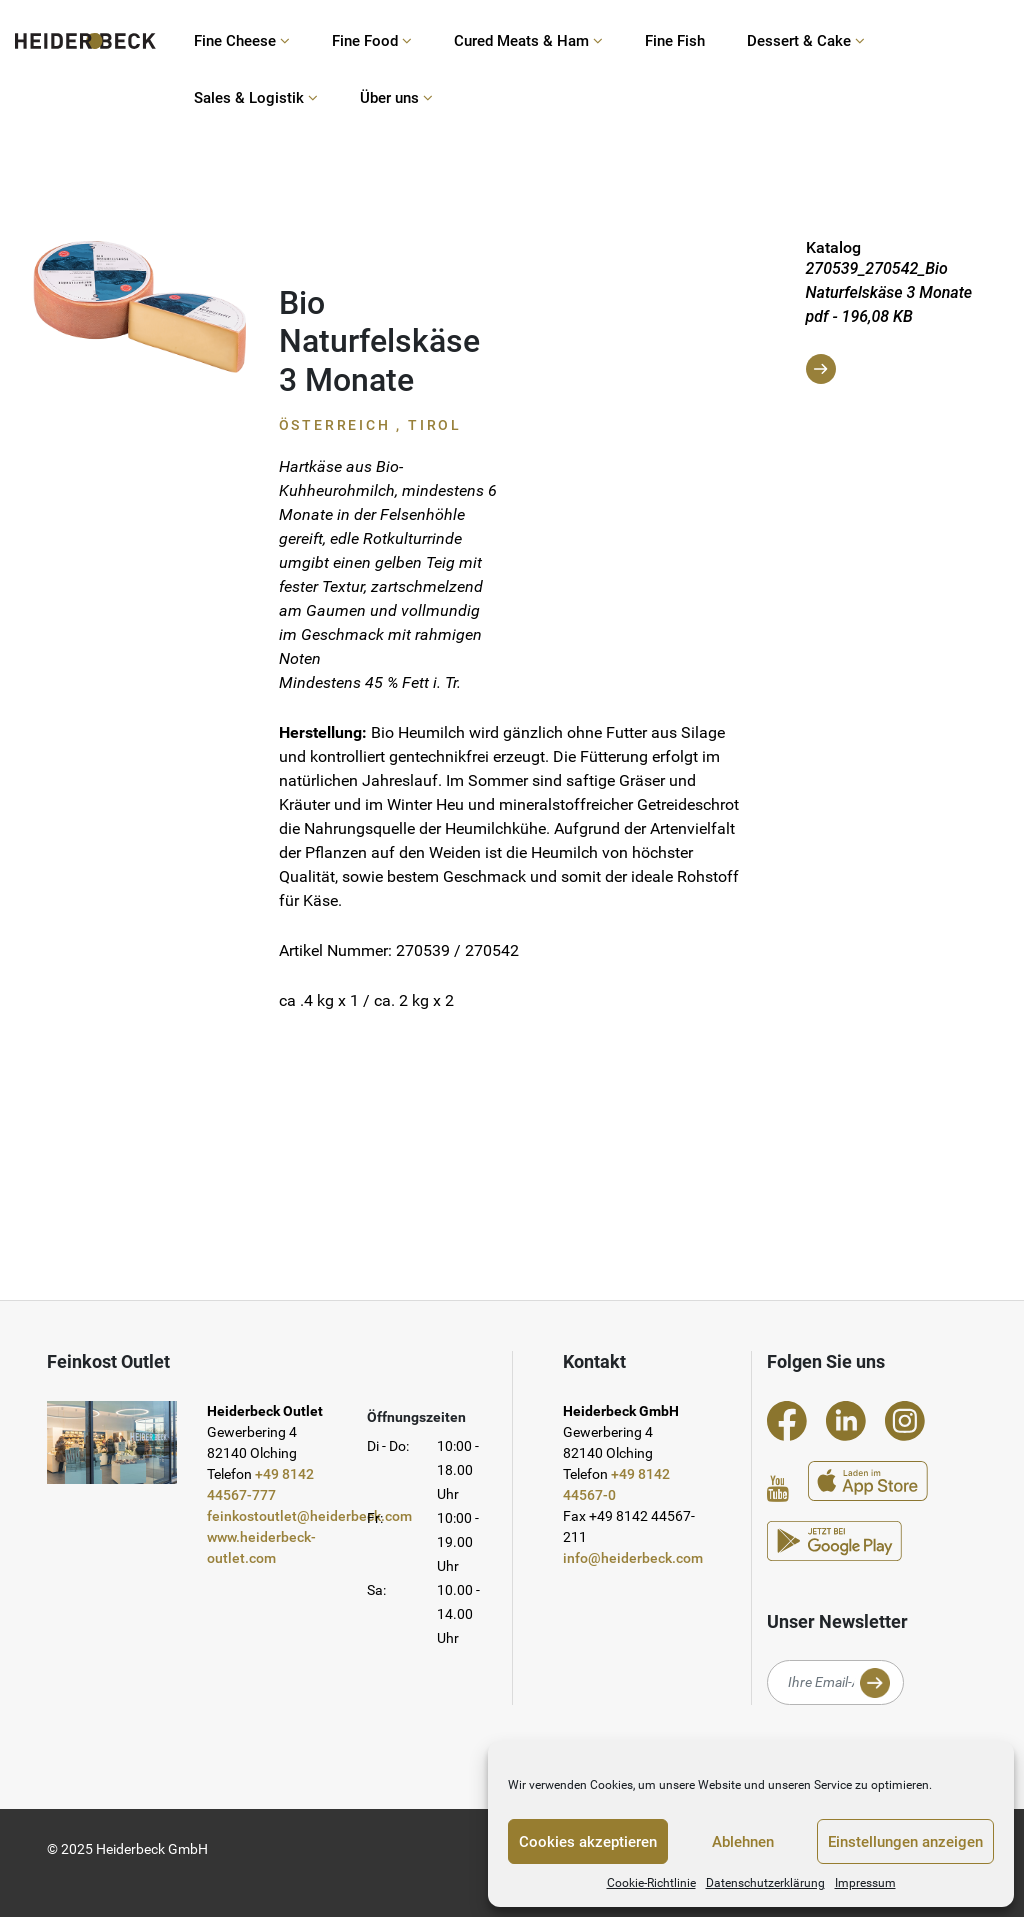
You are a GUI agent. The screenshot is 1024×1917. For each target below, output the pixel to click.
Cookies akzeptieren (588, 1842)
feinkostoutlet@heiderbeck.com (309, 1516)
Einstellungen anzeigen (905, 1842)
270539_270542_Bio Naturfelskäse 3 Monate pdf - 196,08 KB (889, 321)
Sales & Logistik (256, 98)
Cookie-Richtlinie (651, 1883)
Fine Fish (675, 41)
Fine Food (372, 41)
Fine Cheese (242, 41)
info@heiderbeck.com (633, 1558)
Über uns (396, 98)
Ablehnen (743, 1842)
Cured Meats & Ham (528, 41)
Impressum (865, 1883)
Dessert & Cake (806, 41)
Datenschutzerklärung (765, 1883)
